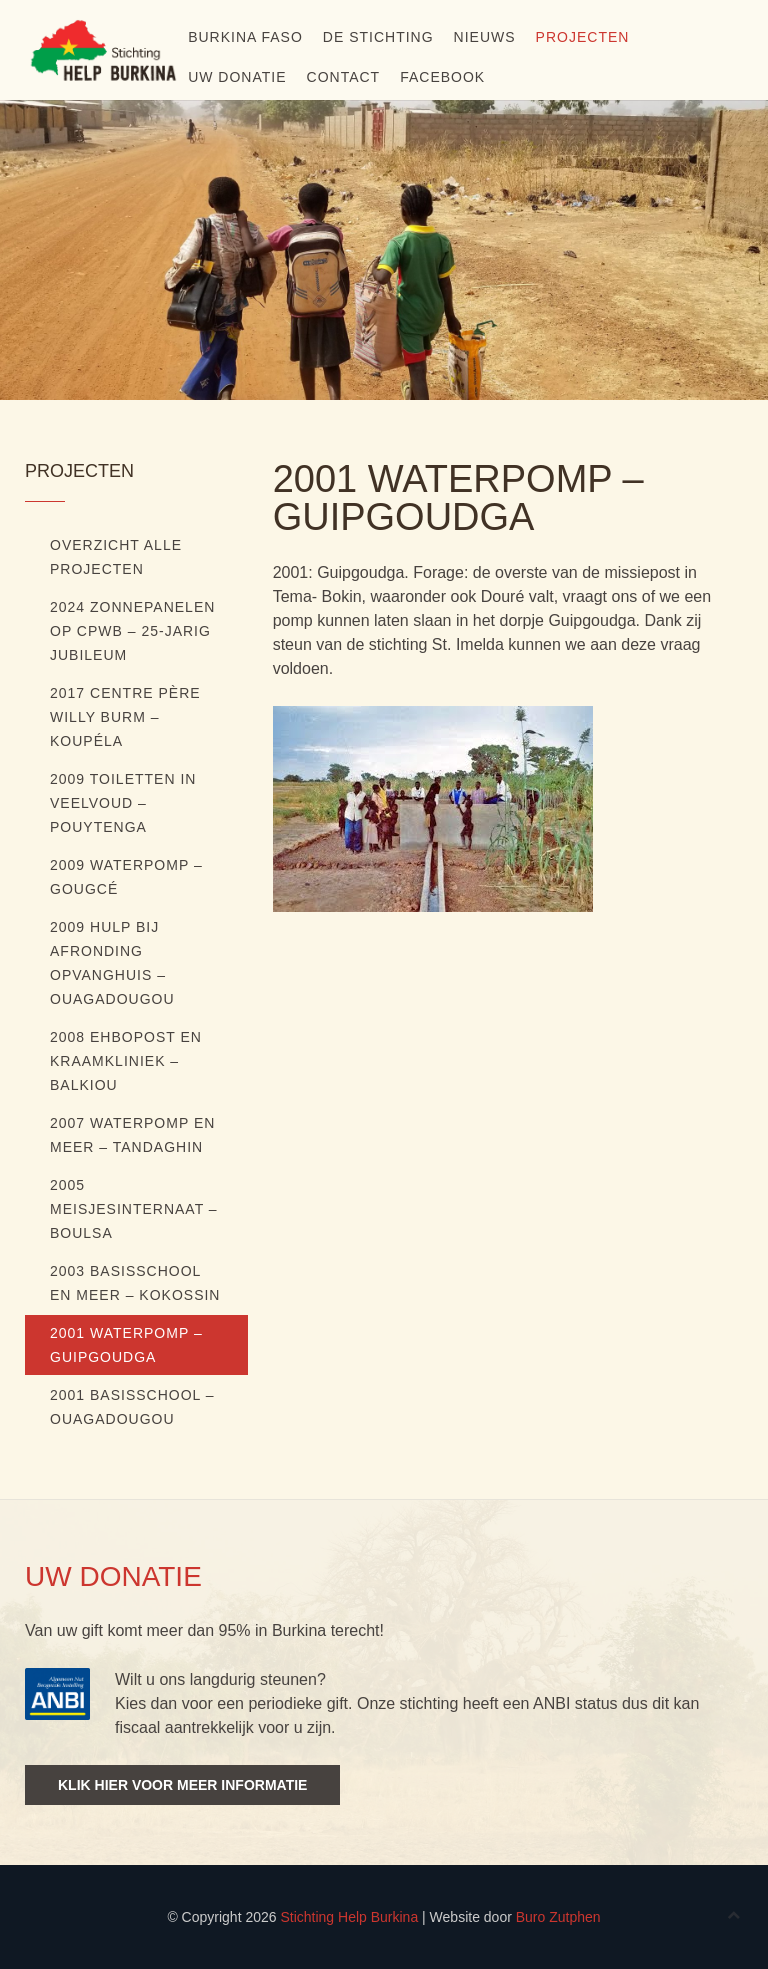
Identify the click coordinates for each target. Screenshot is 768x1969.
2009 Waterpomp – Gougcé (126, 877)
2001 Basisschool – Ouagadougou (132, 1407)
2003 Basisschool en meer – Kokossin (135, 1283)
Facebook (442, 77)
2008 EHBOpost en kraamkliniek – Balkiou (126, 1061)
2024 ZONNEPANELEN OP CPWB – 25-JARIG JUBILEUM (132, 631)
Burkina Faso (245, 37)
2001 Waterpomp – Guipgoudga (126, 1345)
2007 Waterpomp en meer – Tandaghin (132, 1135)
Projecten (583, 37)
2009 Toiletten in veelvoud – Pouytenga (123, 803)
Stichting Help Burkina (349, 1917)
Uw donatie (237, 77)
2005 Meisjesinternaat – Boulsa (134, 1209)
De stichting (378, 37)
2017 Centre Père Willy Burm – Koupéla (125, 717)
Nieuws (485, 37)
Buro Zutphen (558, 1917)
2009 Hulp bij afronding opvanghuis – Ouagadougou (112, 963)
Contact (344, 77)
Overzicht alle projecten (116, 557)
